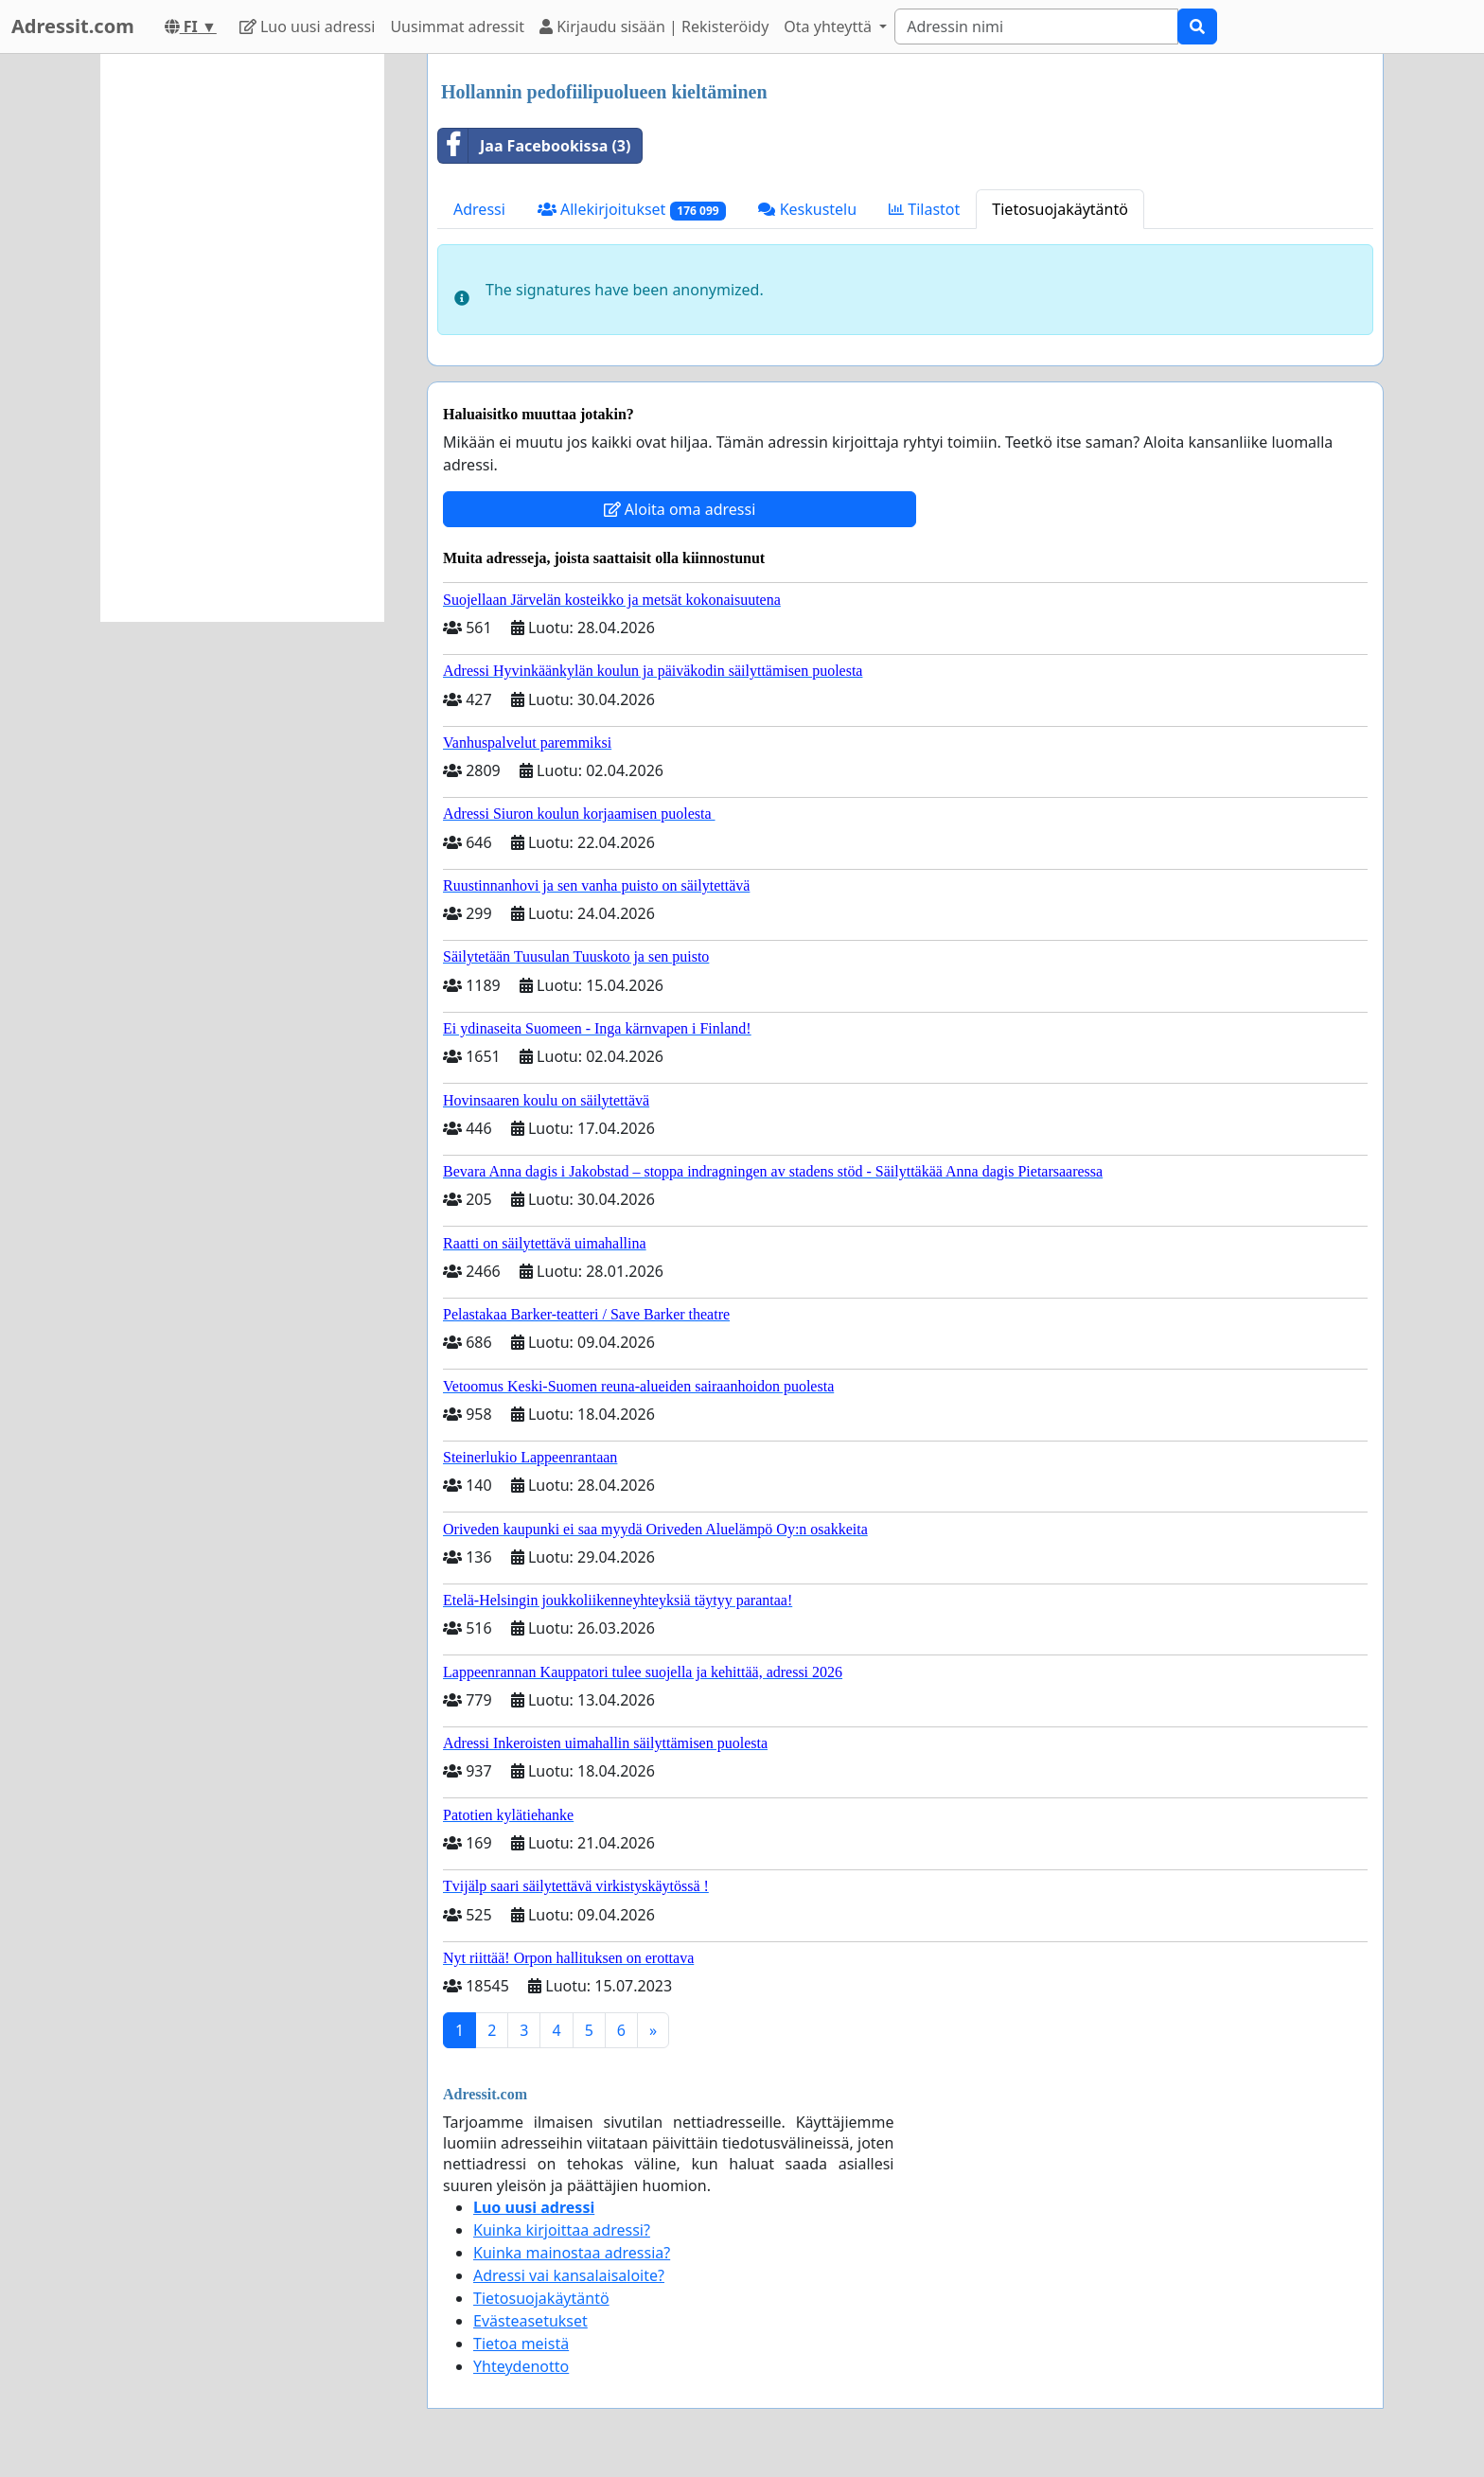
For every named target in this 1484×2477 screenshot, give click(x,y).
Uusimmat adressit (457, 26)
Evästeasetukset (530, 2320)
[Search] (1036, 26)
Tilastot (924, 209)
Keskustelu (807, 209)
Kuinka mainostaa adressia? (571, 2252)
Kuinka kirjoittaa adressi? (561, 2230)
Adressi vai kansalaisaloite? (568, 2275)
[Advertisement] (242, 338)
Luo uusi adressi (307, 26)
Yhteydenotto (521, 2366)
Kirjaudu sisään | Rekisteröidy (653, 26)
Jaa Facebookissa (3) (534, 146)
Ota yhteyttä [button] (829, 26)
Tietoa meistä (521, 2343)
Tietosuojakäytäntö (1060, 209)
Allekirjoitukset (632, 210)
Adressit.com (72, 26)
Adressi (479, 209)
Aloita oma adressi (680, 509)
